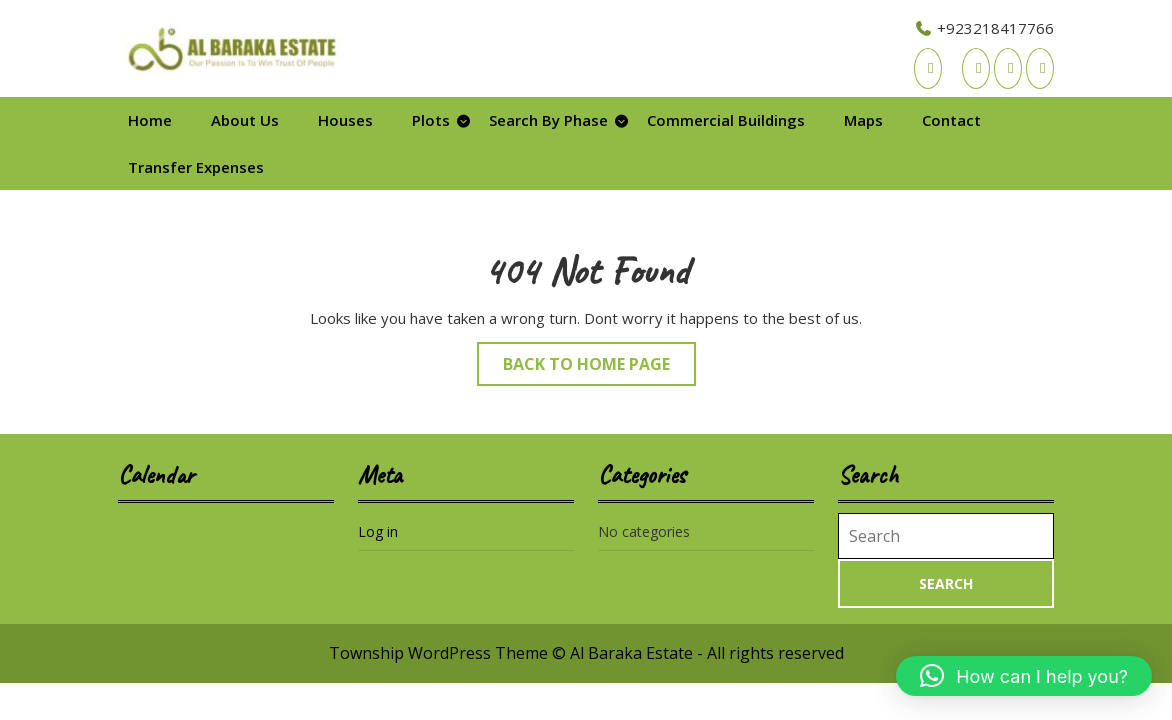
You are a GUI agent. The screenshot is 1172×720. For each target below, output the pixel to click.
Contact (951, 120)
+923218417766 (984, 28)
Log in (378, 531)
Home (150, 120)
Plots (431, 120)
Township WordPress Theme (438, 653)
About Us (245, 120)
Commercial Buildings (726, 120)
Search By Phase (548, 120)
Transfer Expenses (196, 167)
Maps (863, 120)
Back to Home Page (599, 368)
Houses (345, 120)
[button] (1024, 676)
